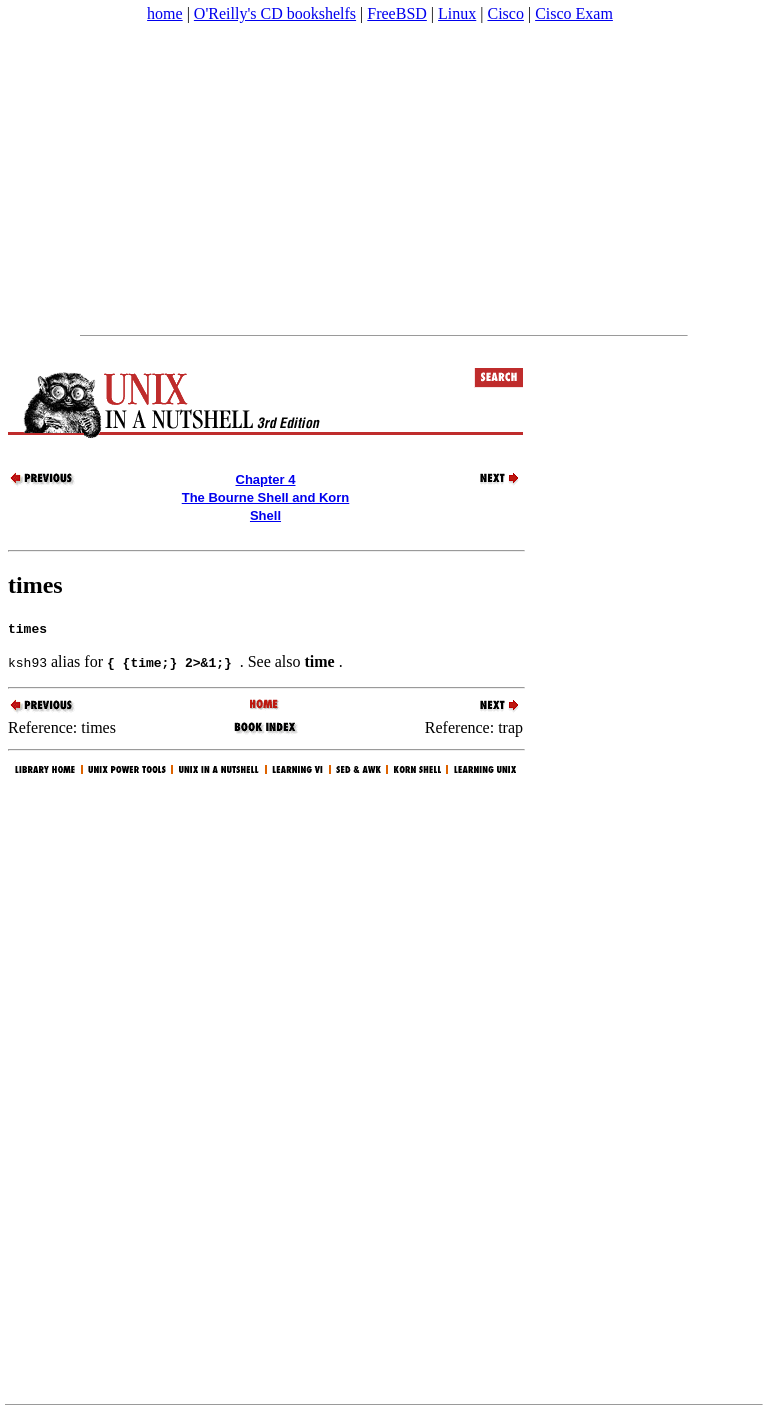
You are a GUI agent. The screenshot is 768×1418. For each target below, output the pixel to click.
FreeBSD (397, 13)
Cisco (505, 13)
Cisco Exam (574, 13)
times (35, 585)
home (165, 13)
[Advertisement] (384, 179)
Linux (457, 13)
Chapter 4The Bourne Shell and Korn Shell (266, 497)
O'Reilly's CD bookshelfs (275, 13)
